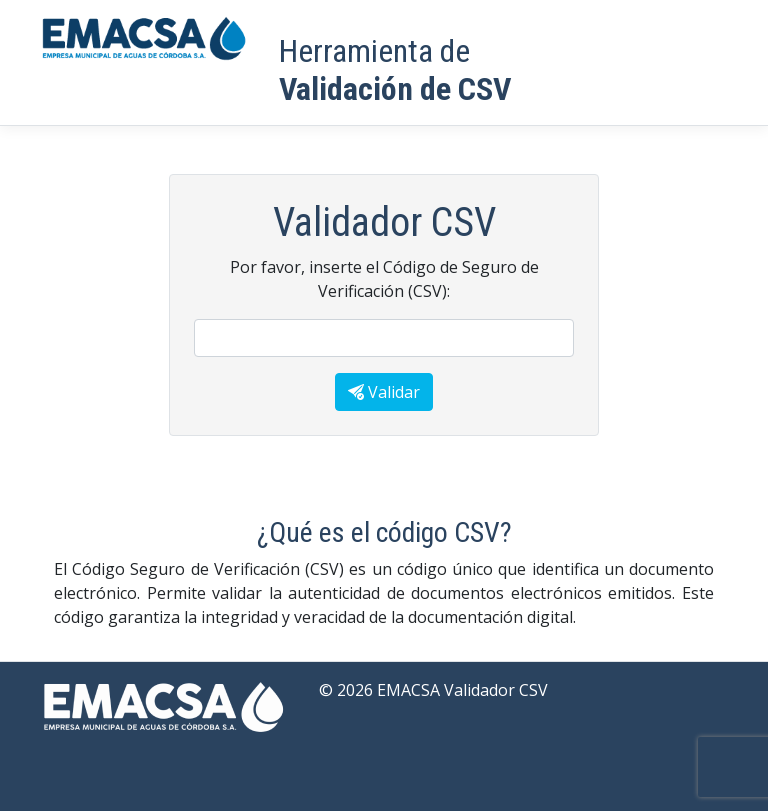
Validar (384, 392)
